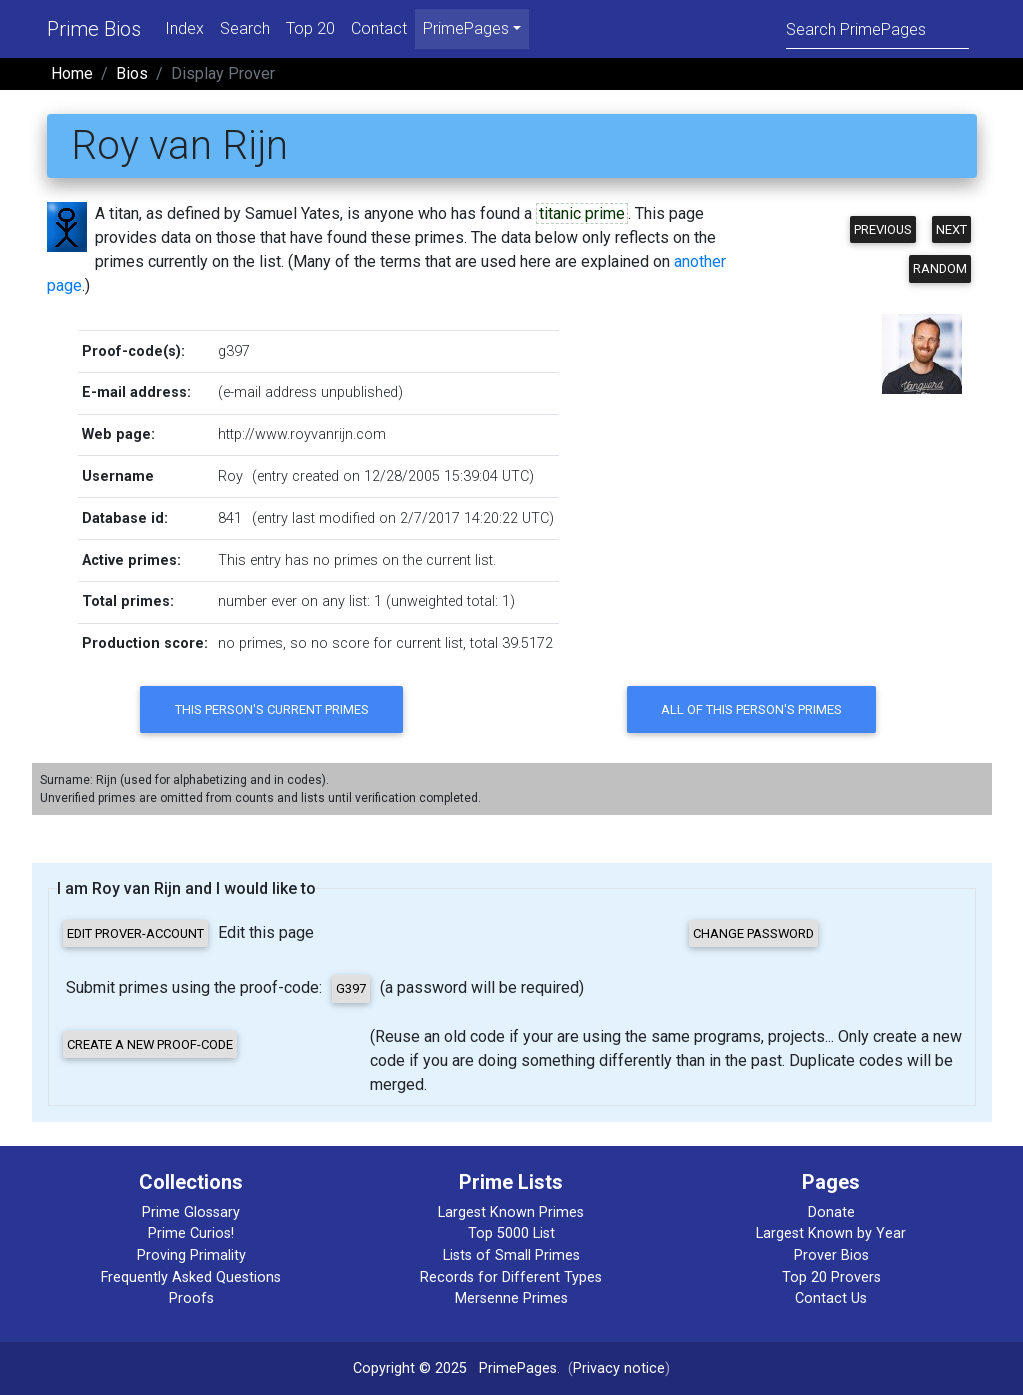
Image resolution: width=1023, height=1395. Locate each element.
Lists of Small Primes (511, 1255)
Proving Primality (191, 1255)
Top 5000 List (511, 1233)
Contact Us (831, 1298)
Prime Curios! (191, 1233)
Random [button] (940, 268)
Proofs (191, 1298)
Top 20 (310, 28)
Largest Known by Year (831, 1233)
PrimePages (518, 1368)
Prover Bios (831, 1255)
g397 (234, 351)
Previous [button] (883, 229)
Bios (132, 73)
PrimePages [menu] (466, 28)
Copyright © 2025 (410, 1368)
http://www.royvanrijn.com (302, 434)
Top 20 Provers (831, 1277)
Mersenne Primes (511, 1298)
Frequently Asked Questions (191, 1277)
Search (245, 28)
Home (72, 73)
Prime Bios (94, 29)
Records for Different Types (511, 1277)
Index (184, 28)
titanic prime (582, 213)
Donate (831, 1212)
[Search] (877, 28)
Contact (379, 28)
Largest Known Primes (511, 1212)
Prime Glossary (191, 1212)
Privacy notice (619, 1368)
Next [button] (951, 229)
